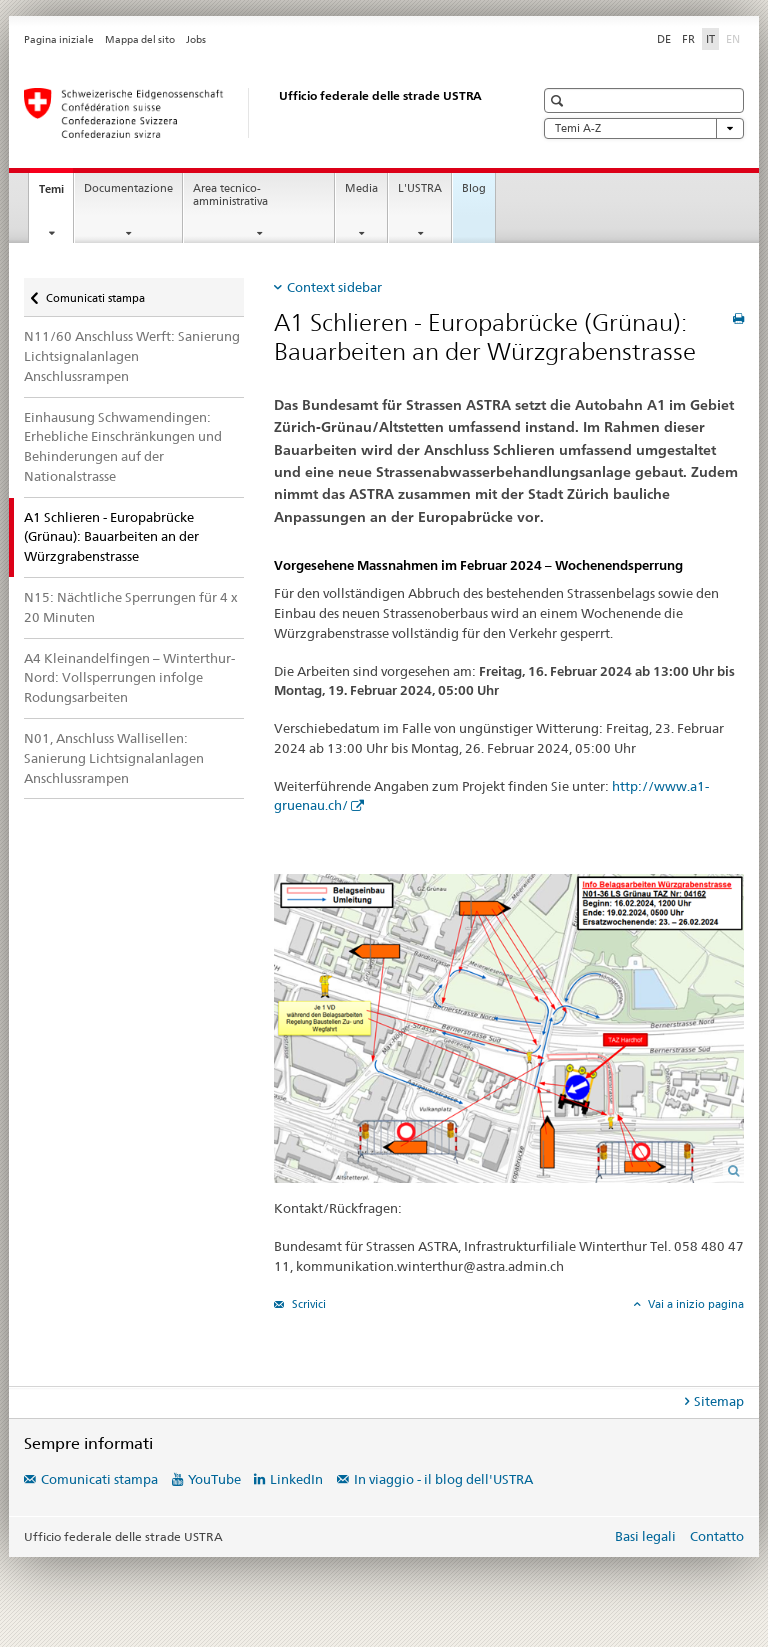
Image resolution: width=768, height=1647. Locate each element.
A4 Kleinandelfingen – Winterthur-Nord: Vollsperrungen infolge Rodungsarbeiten (129, 678)
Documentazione (128, 188)
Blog (474, 188)
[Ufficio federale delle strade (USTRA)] (259, 113)
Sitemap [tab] (719, 1401)
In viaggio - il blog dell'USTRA (443, 1479)
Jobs (196, 39)
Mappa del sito (140, 39)
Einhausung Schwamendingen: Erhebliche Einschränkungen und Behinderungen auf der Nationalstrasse (123, 446)
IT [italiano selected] (710, 39)
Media (361, 188)
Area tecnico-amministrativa (230, 195)
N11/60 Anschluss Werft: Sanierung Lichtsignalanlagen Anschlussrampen (132, 356)
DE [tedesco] (664, 39)
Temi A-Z (644, 128)
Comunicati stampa (95, 293)
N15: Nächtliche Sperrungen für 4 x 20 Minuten (131, 607)
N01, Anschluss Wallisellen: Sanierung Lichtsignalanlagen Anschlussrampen (114, 758)
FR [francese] (688, 39)
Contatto (717, 1536)
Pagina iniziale (59, 39)
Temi (56, 194)
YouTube (214, 1479)
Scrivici (307, 1304)
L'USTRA (420, 188)
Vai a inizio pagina (694, 1304)
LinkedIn (296, 1479)
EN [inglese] (735, 38)
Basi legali (645, 1536)
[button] (559, 100)
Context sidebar (334, 287)
